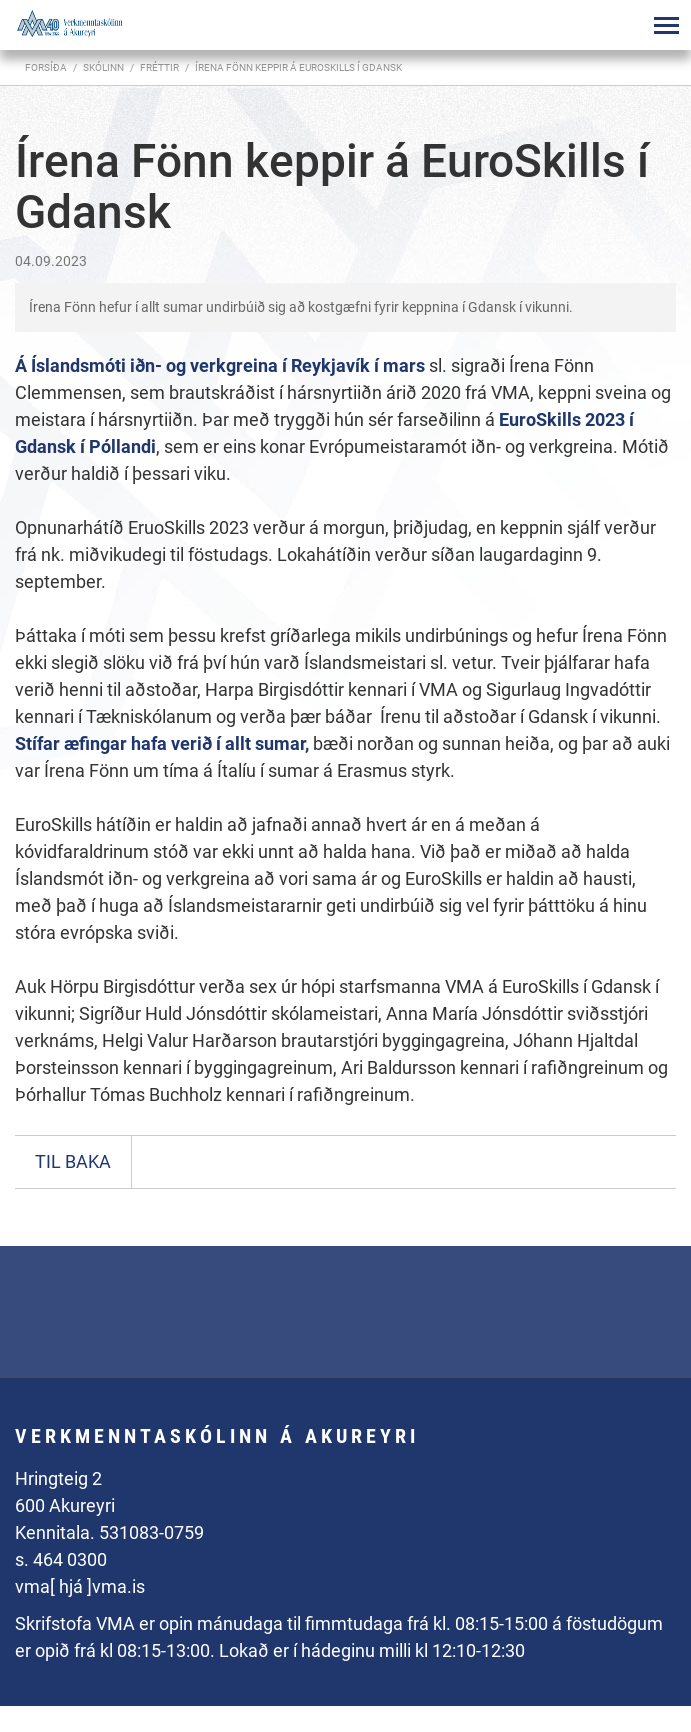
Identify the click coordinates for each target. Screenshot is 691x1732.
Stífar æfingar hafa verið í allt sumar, (164, 743)
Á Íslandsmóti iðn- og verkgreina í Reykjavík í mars (222, 365)
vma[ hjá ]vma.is (80, 1586)
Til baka (73, 1161)
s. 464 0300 (61, 1559)
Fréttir (159, 67)
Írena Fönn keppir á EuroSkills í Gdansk (298, 67)
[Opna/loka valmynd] (666, 25)
